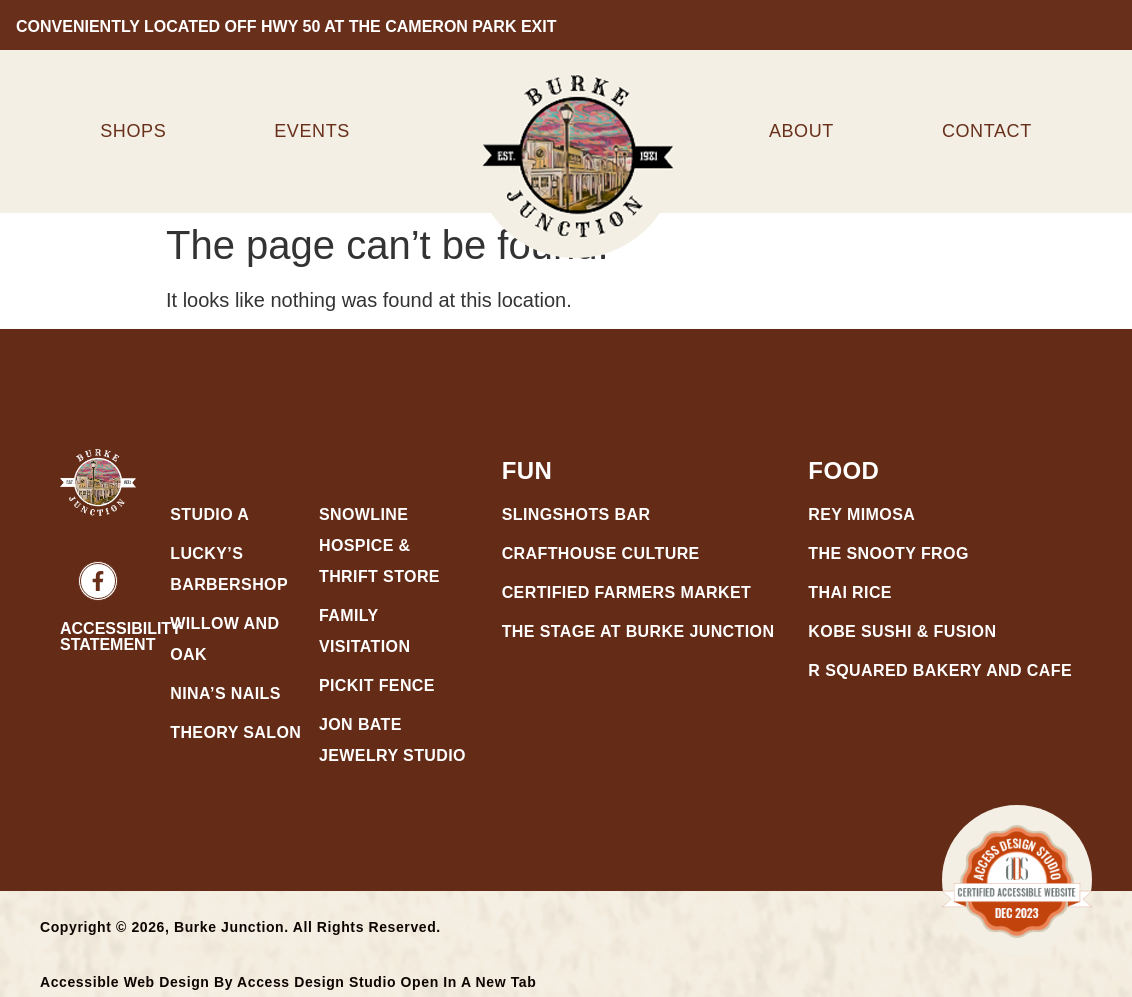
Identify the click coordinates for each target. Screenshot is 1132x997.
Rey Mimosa (861, 514)
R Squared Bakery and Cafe (940, 670)
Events (312, 131)
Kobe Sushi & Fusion (902, 631)
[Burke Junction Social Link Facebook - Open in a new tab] (98, 581)
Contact (987, 131)
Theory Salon (235, 732)
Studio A (211, 514)
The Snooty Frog (888, 553)
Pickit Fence (377, 685)
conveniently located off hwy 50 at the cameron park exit (283, 26)
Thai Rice (850, 592)
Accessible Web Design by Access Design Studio (288, 982)
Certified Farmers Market (627, 592)
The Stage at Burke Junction (638, 631)
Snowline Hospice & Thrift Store (379, 545)
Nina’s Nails (225, 693)
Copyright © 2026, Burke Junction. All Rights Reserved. (240, 927)
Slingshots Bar (576, 514)
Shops (133, 131)
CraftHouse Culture (601, 553)
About (801, 131)
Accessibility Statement (121, 636)
